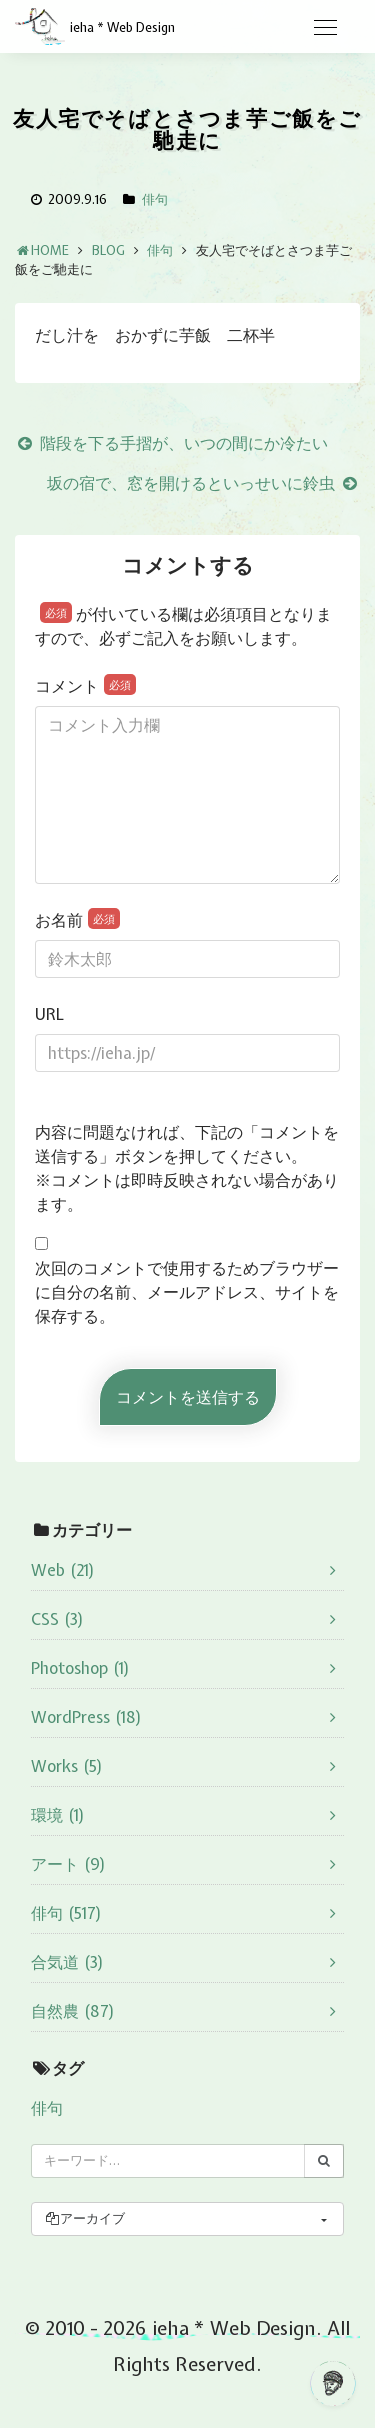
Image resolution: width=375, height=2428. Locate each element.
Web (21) (63, 1570)
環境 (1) (58, 1815)
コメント (85, 685)
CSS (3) (57, 1619)
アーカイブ (84, 2218)
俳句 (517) (66, 1913)
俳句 (155, 199)
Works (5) (67, 1766)
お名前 (77, 919)
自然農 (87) (73, 2011)
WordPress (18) (86, 1717)
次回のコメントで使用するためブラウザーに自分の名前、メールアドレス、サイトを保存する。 (187, 1292)
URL (49, 1014)
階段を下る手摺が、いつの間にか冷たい (171, 443)
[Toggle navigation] (325, 28)
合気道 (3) (67, 1962)
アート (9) (68, 1864)
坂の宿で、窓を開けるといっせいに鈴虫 (203, 483)
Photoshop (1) (80, 1668)
